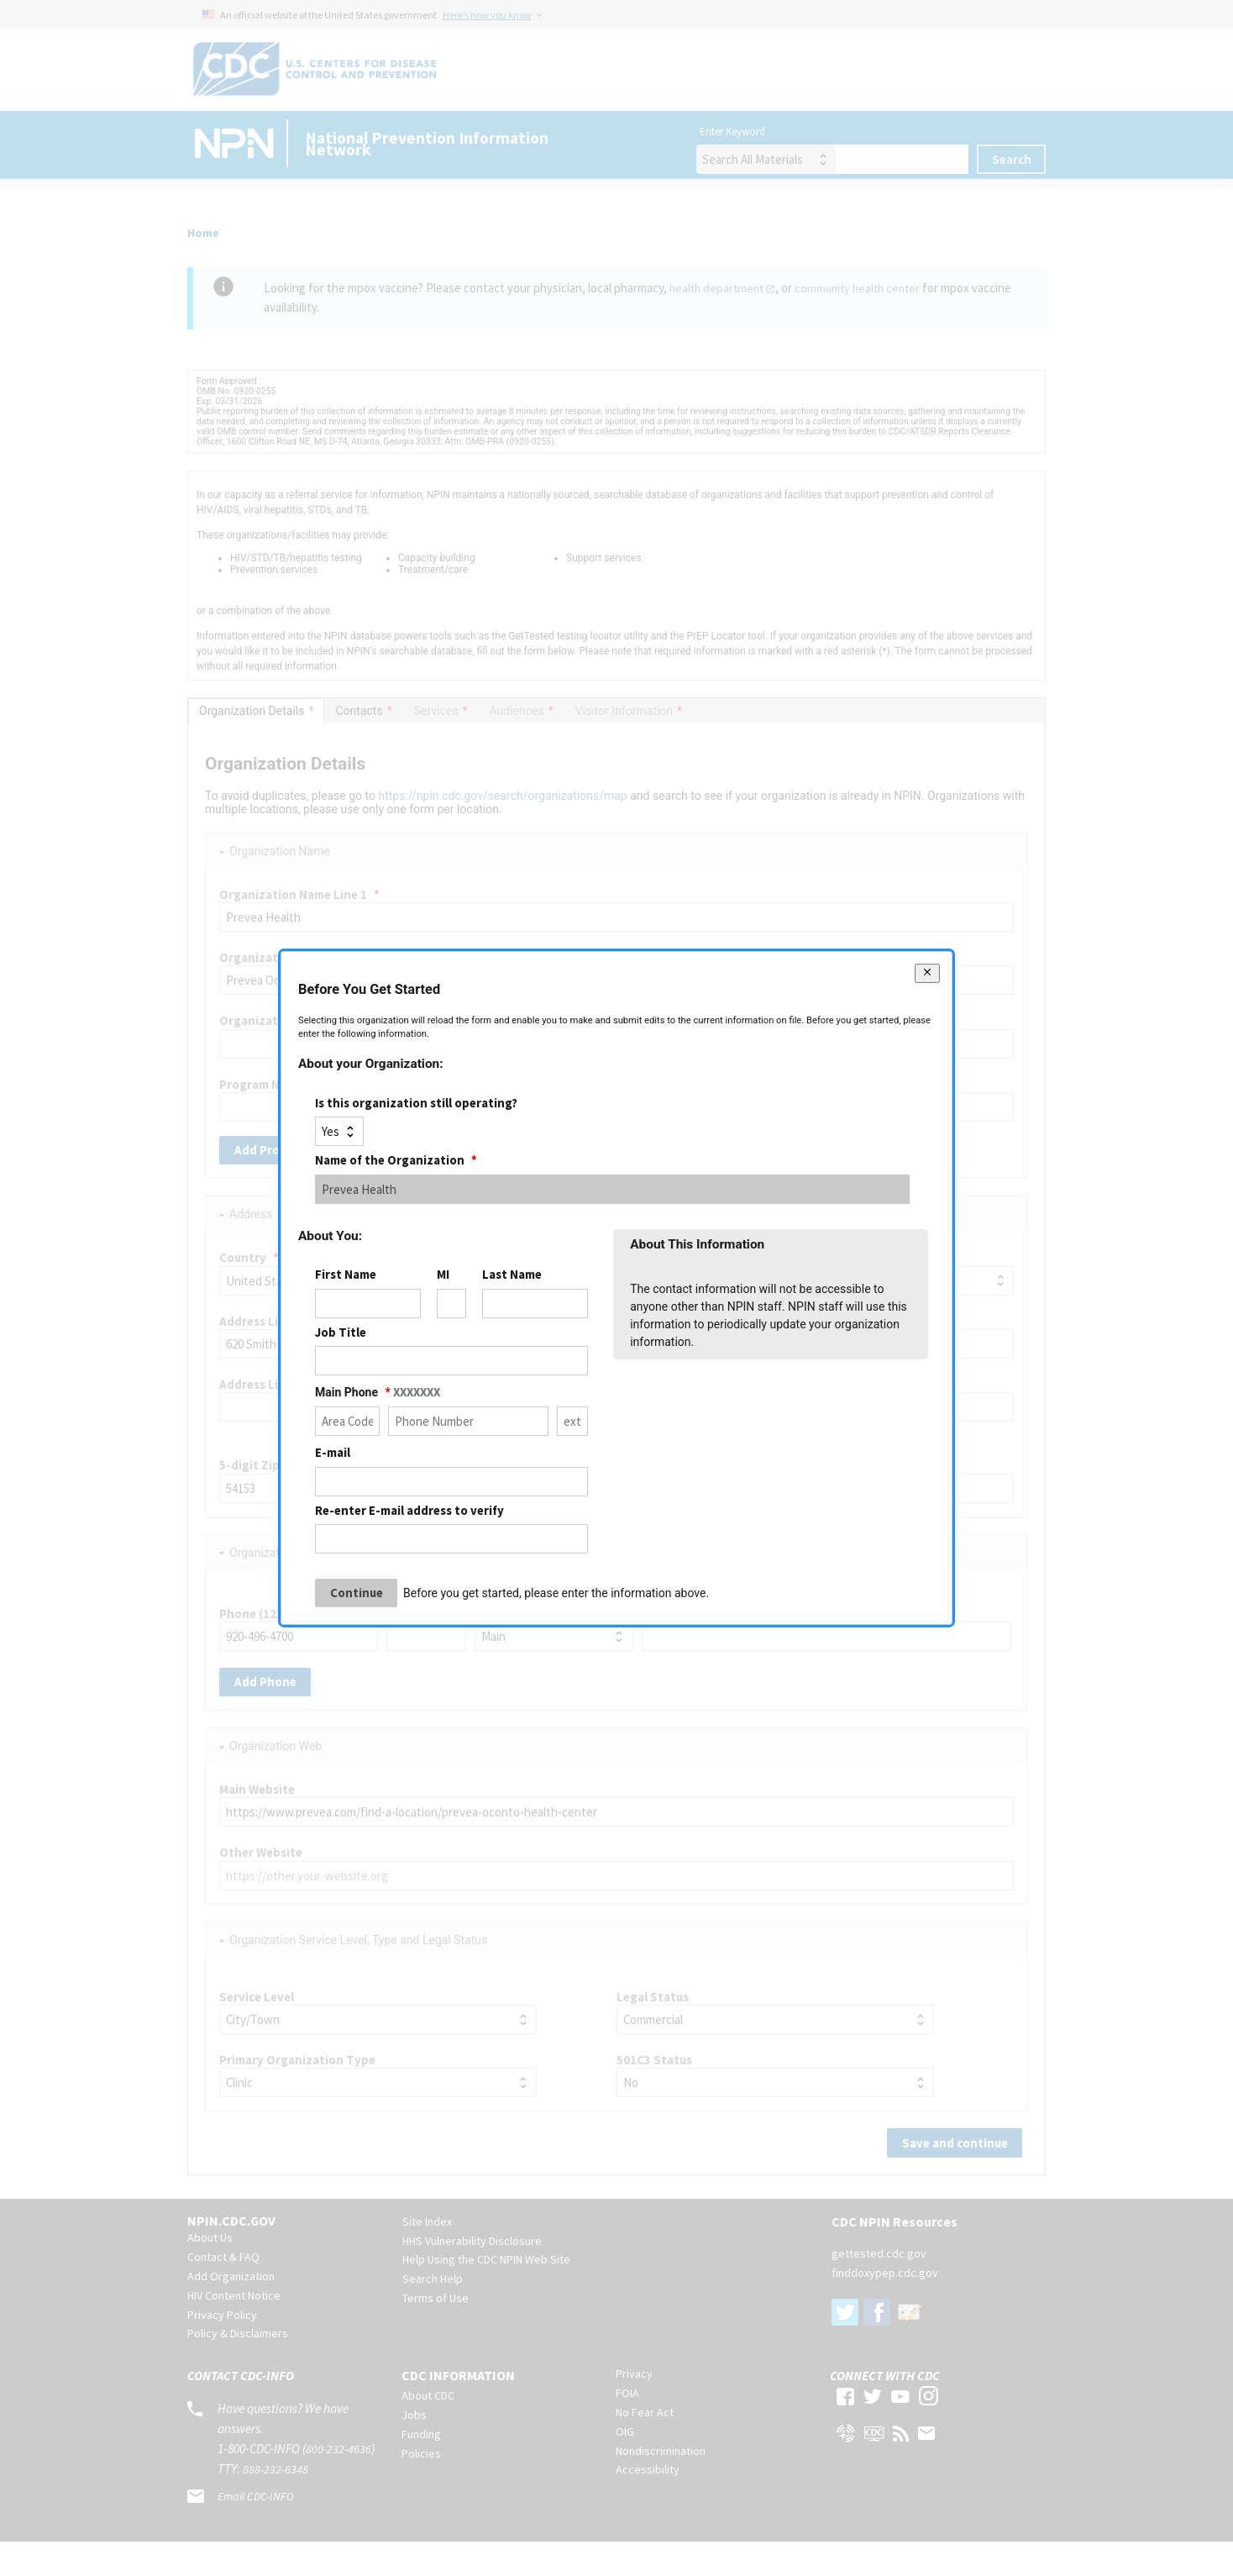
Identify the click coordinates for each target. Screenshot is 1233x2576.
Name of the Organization (396, 1160)
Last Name (512, 1274)
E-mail (332, 1452)
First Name (345, 1274)
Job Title (340, 1332)
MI (443, 1274)
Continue (356, 1593)
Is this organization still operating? (416, 1103)
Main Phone (377, 1392)
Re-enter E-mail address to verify (409, 1509)
